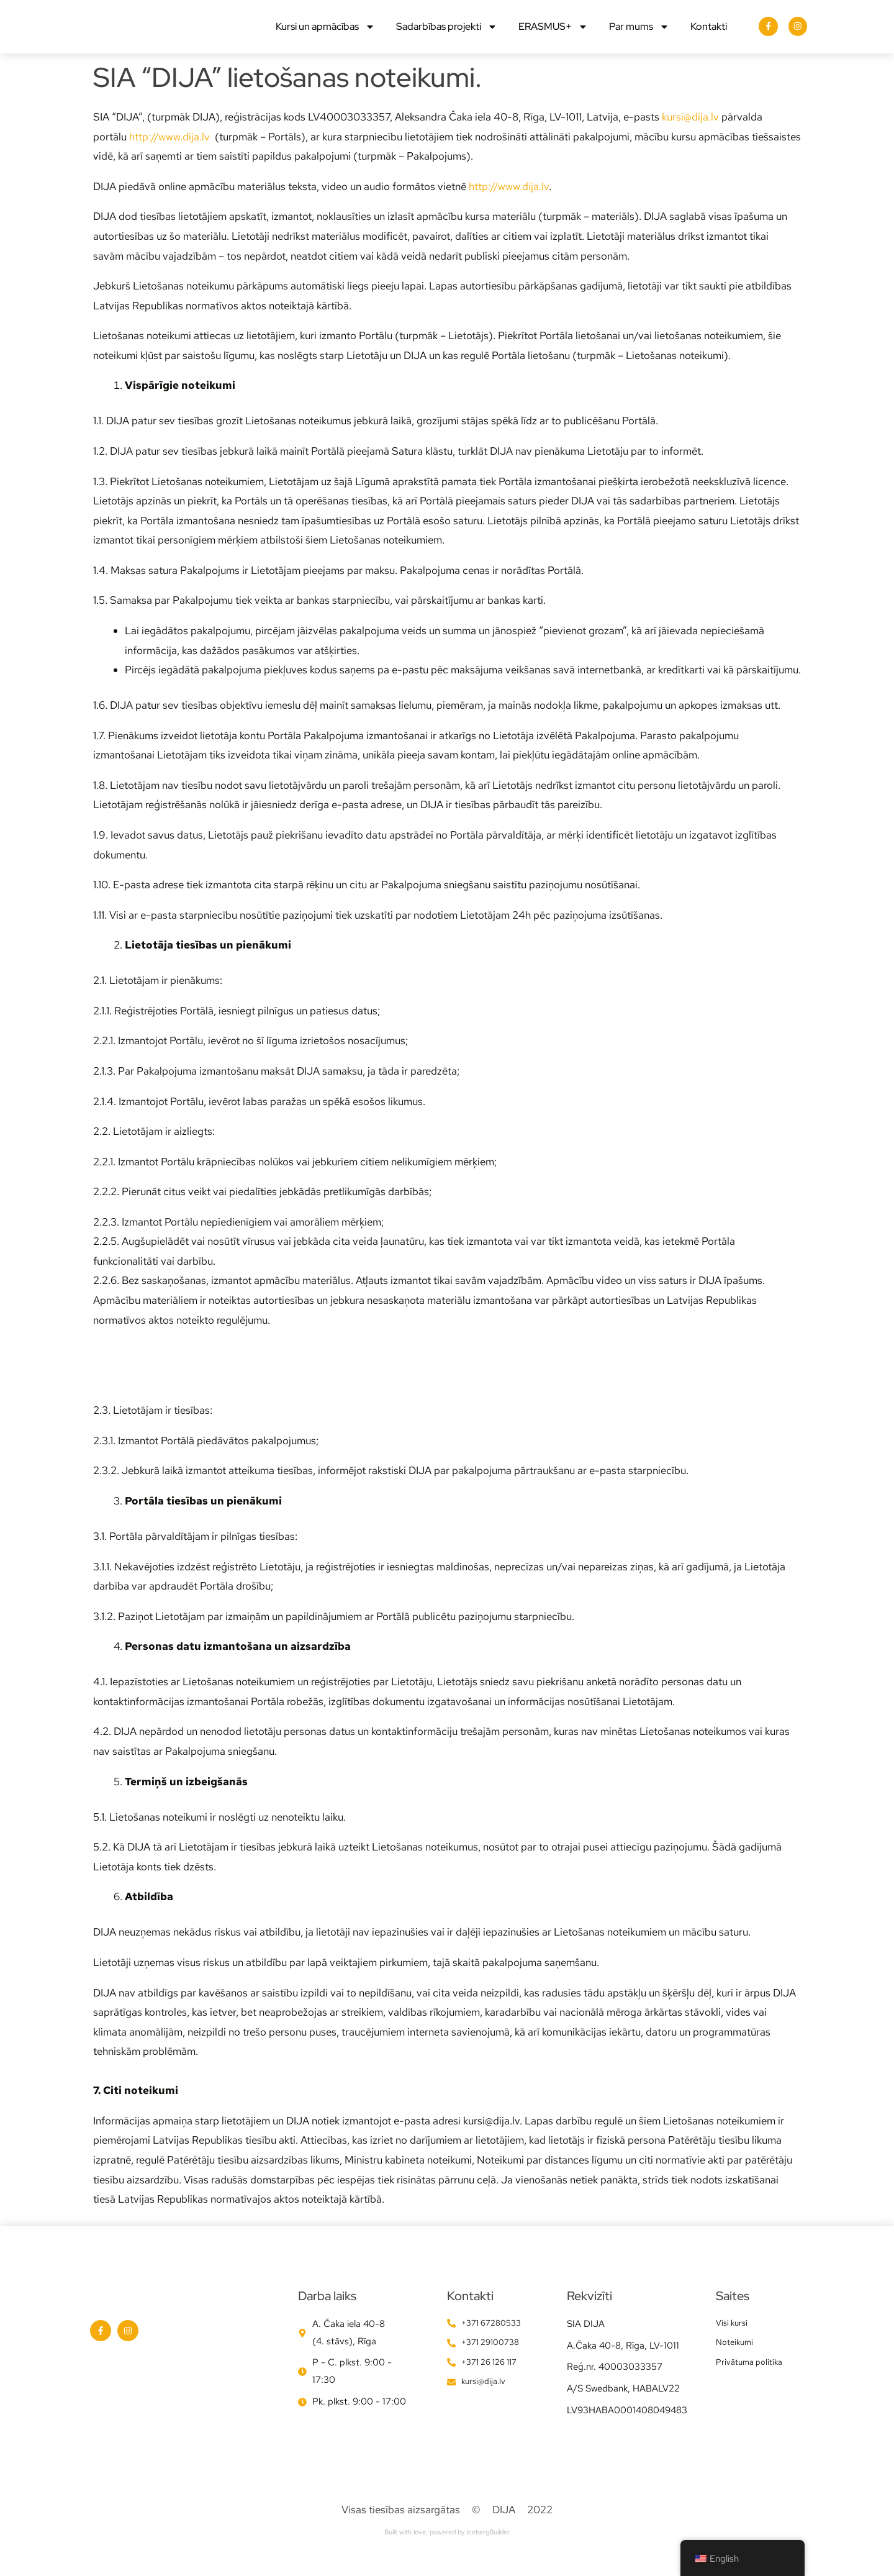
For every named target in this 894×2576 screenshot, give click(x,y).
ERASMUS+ (553, 36)
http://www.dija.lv (169, 155)
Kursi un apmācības (325, 36)
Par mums (639, 36)
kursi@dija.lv (690, 135)
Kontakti (708, 35)
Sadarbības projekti (446, 36)
